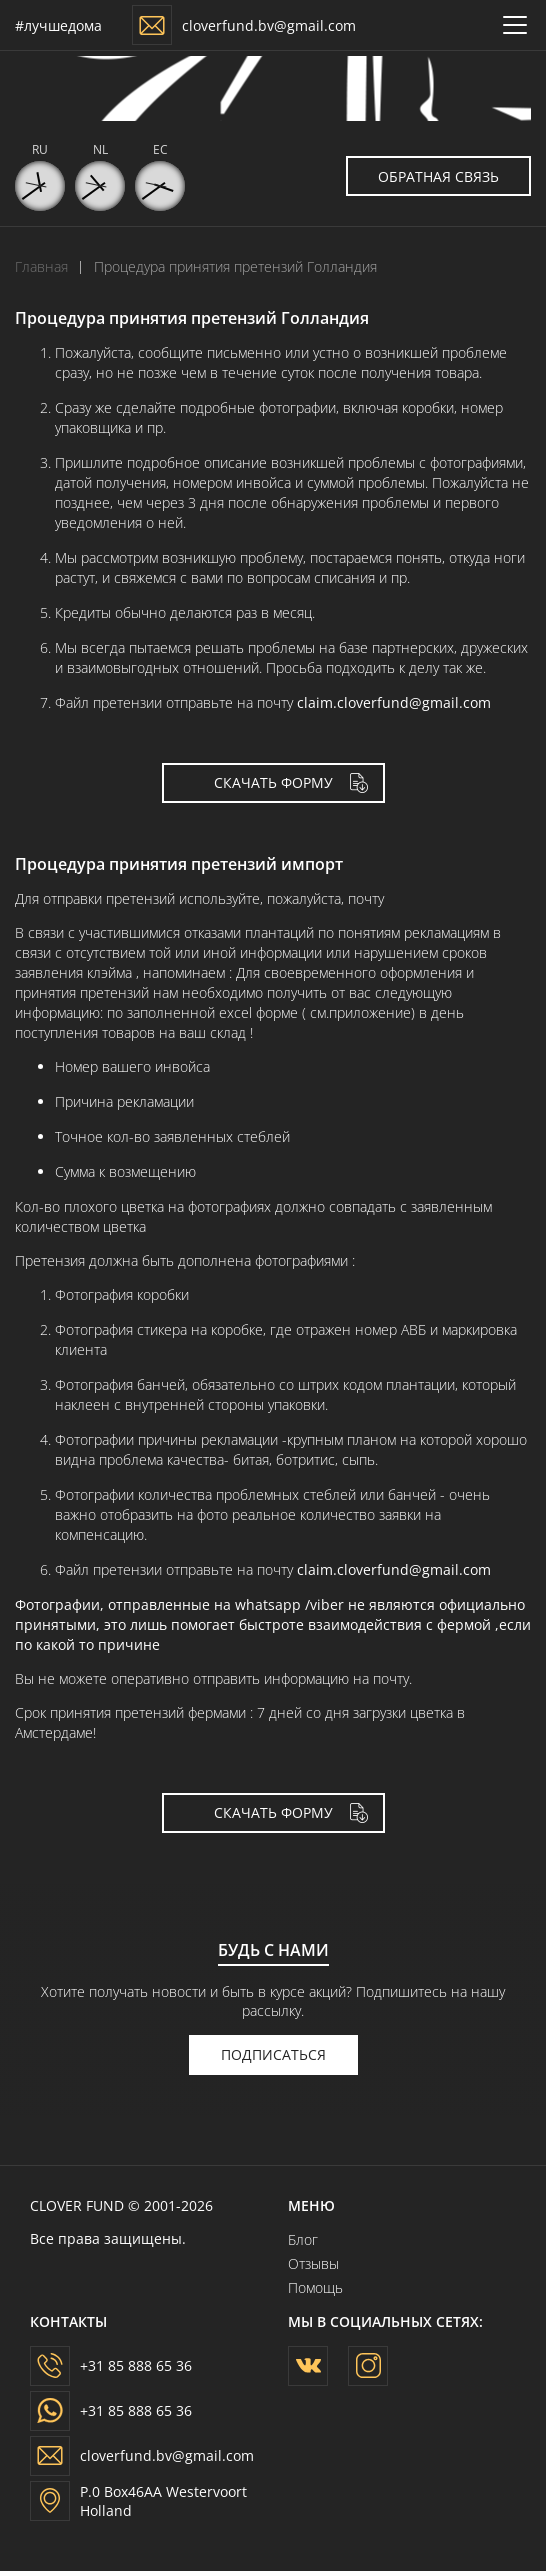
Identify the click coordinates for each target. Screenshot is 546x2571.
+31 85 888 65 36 (136, 2365)
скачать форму (273, 782)
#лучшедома (58, 25)
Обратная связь (454, 176)
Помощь (315, 2287)
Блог (303, 2239)
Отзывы (313, 2263)
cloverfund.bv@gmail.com (269, 25)
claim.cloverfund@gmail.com (394, 702)
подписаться (273, 2054)
